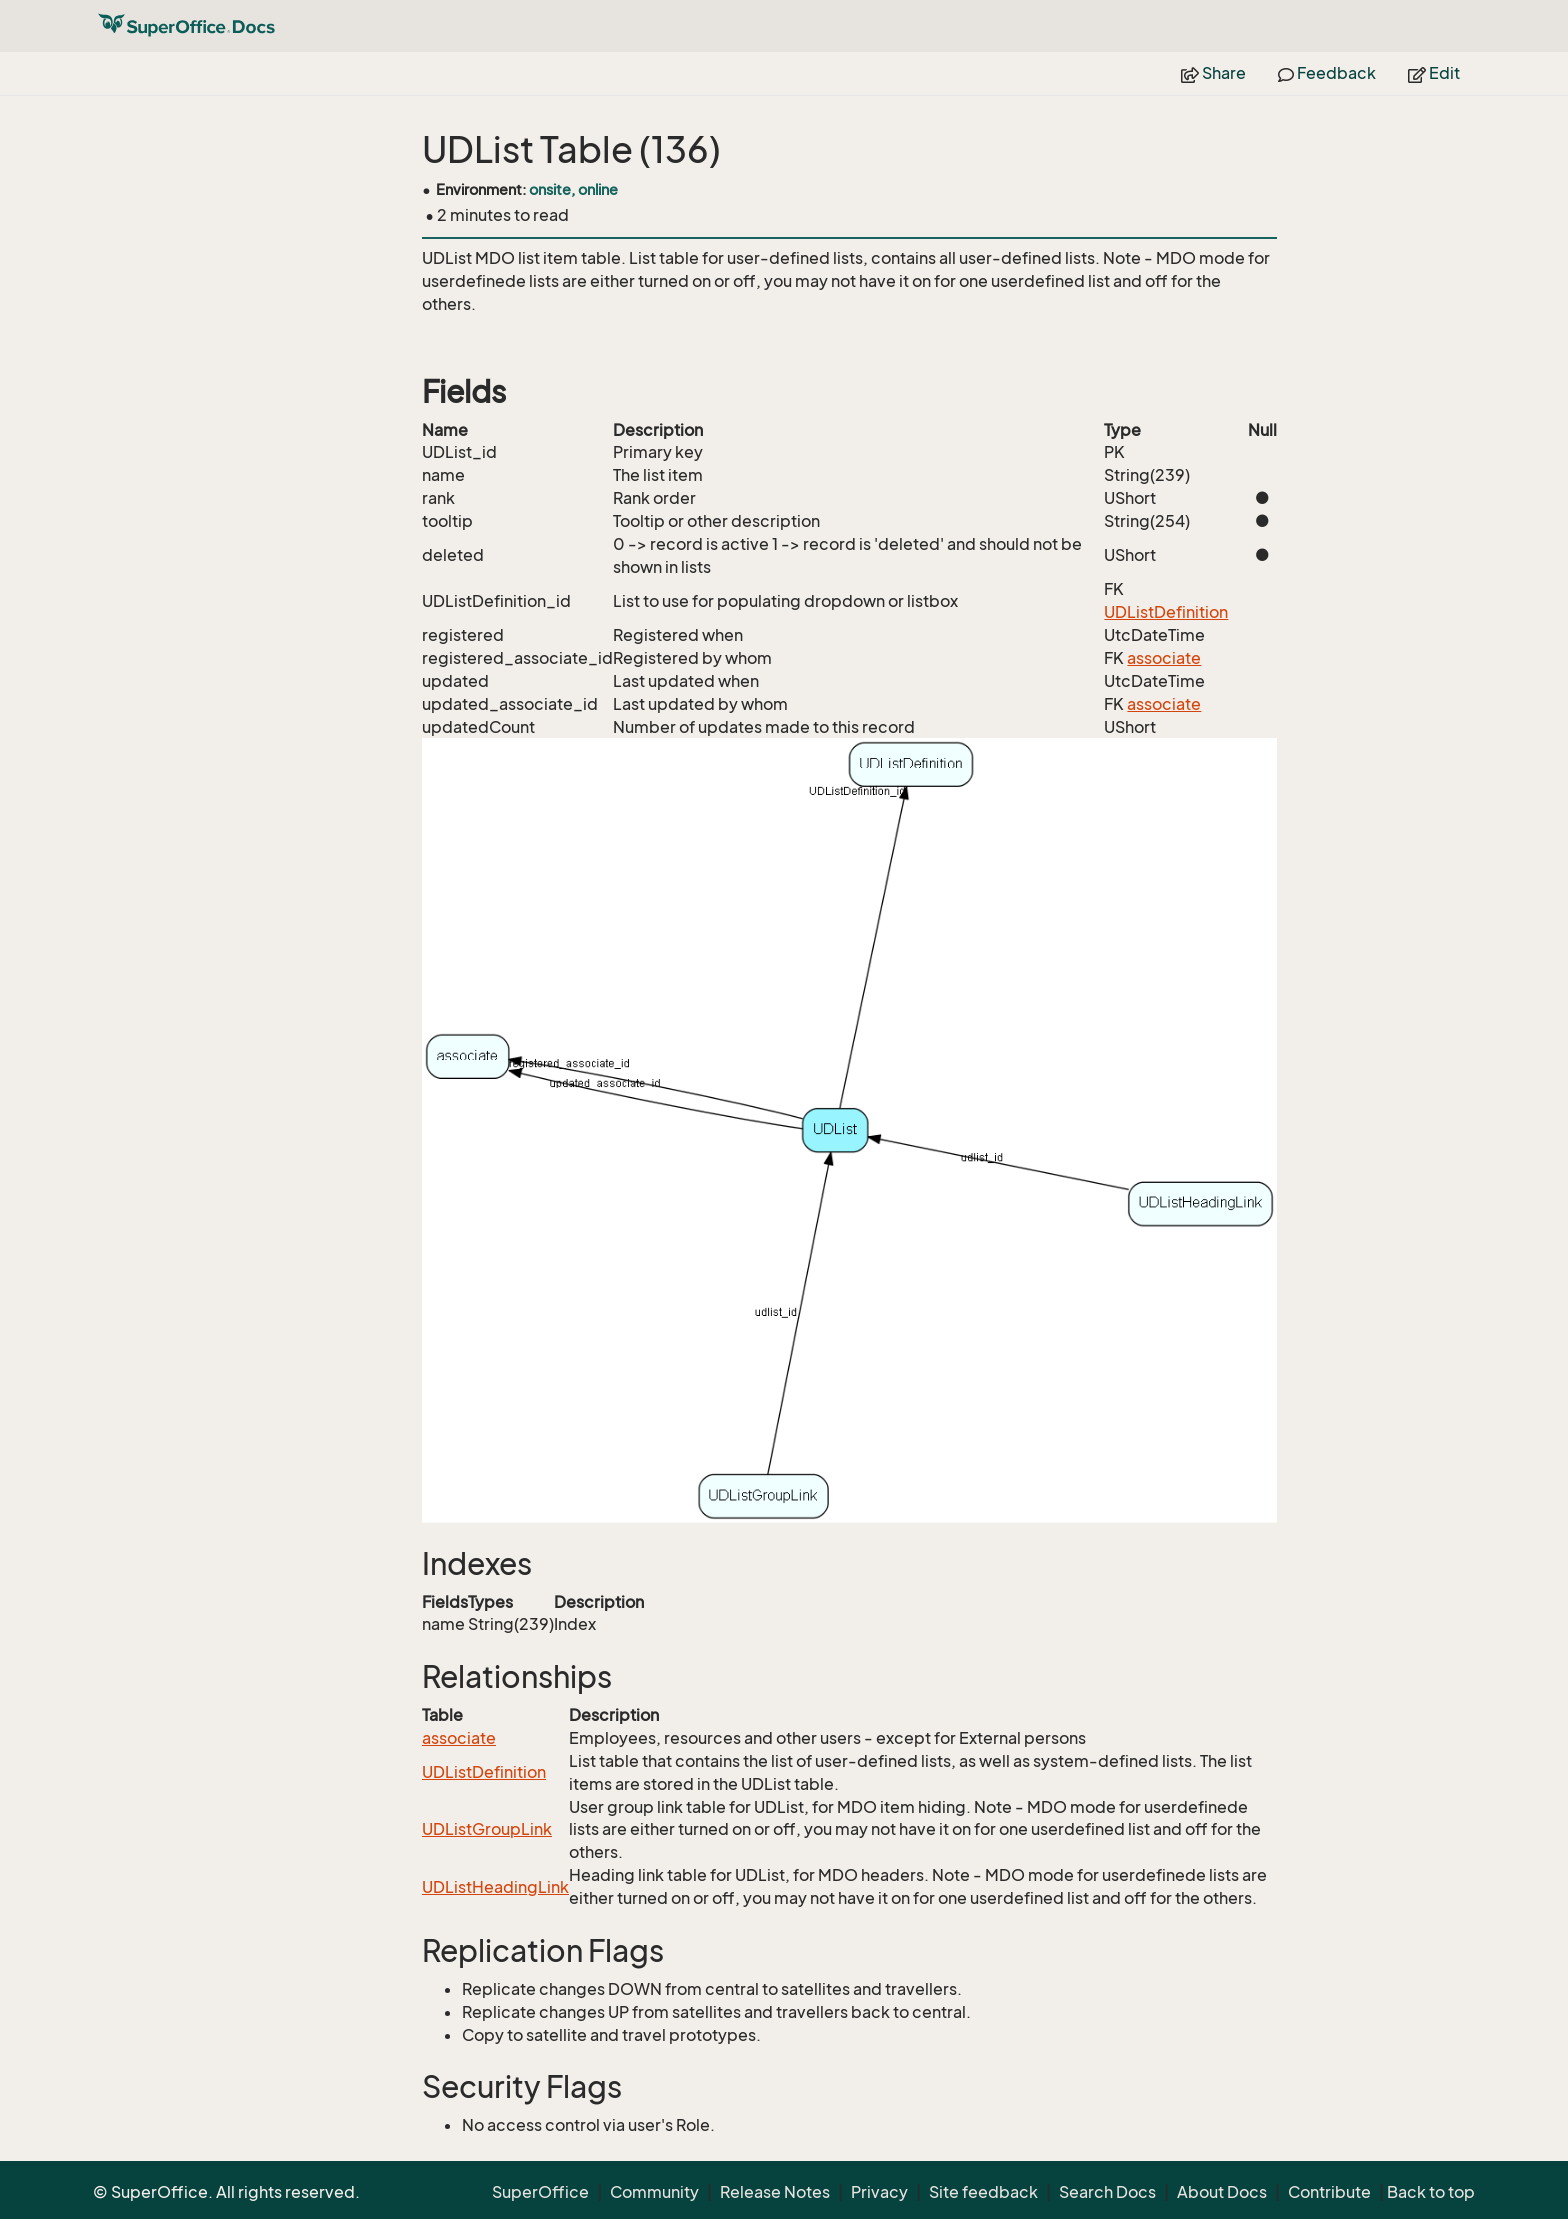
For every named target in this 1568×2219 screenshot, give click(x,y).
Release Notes (775, 2192)
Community (654, 2192)
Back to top (1431, 2192)
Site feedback (983, 2192)
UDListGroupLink (487, 1829)
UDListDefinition (1166, 612)
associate (1164, 658)
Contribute (1329, 2192)
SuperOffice (540, 2192)
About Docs (1222, 2192)
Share (1213, 73)
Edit (1434, 73)
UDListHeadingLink (495, 1887)
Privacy (879, 2192)
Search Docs (1107, 2192)
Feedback (1327, 73)
